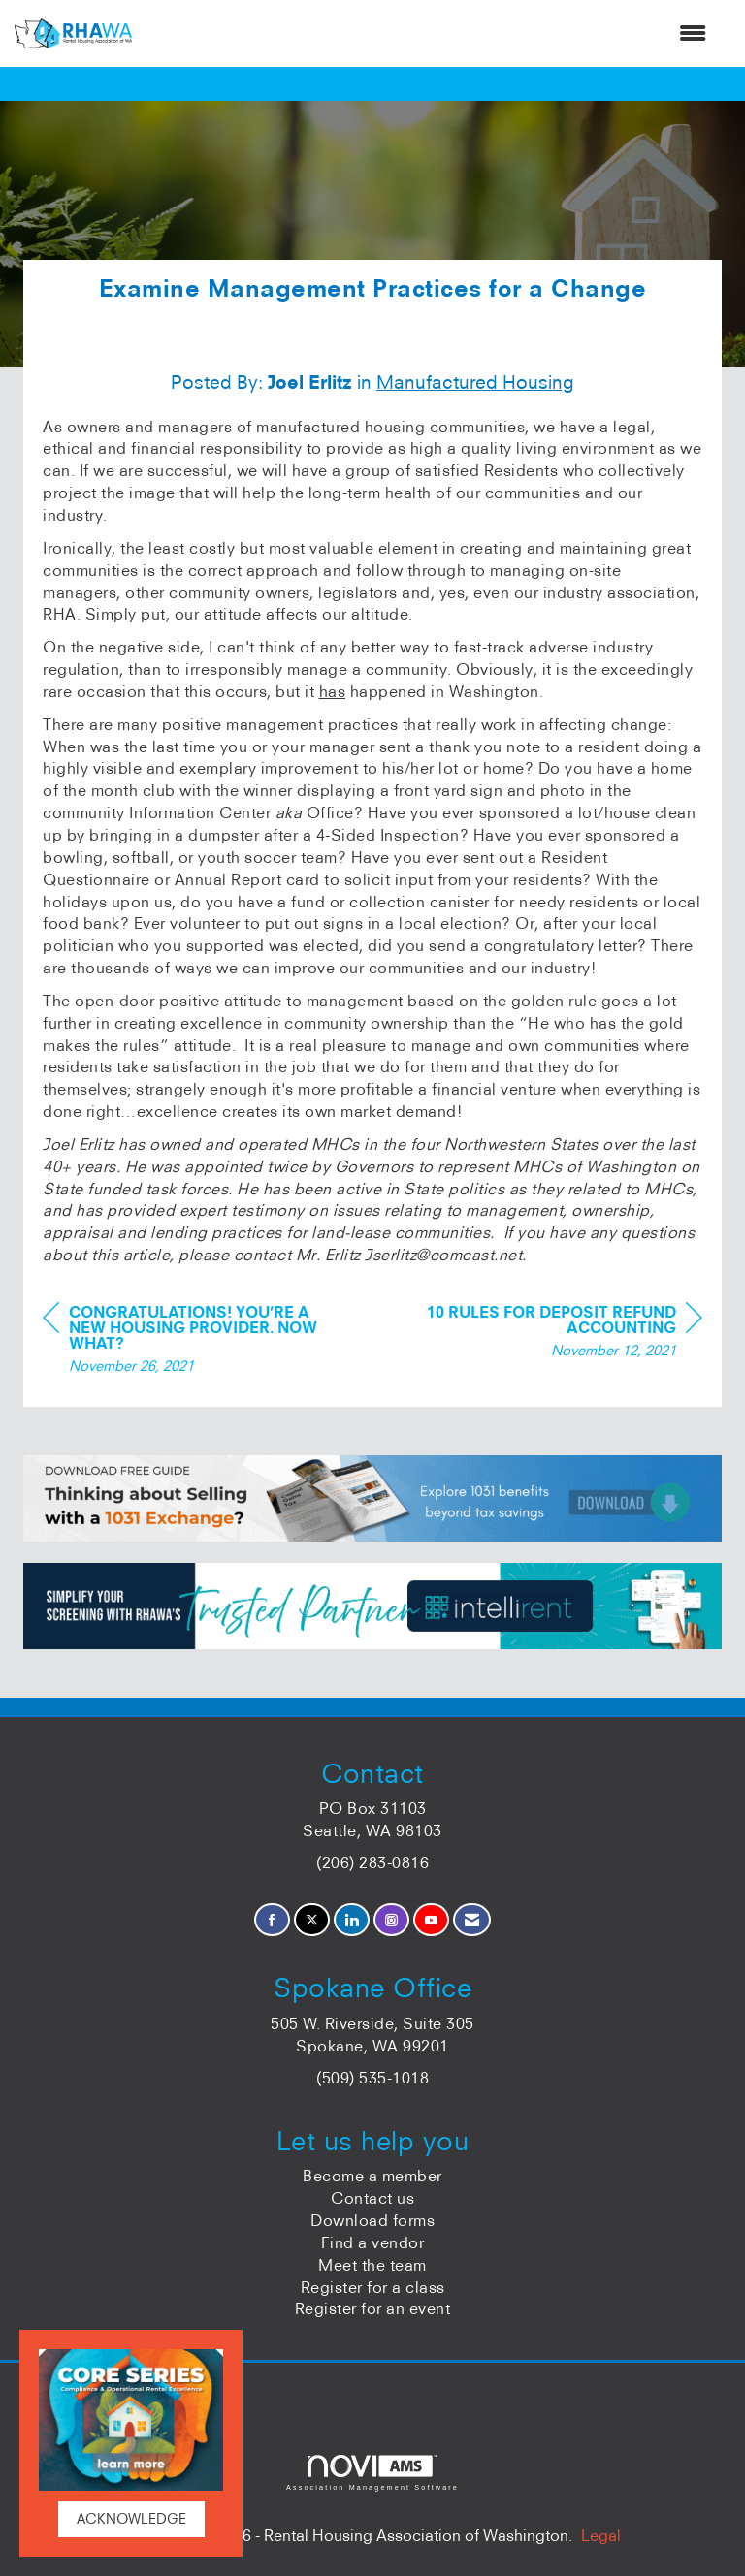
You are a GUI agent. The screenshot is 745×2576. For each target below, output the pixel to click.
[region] (556, 1333)
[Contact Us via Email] (472, 1920)
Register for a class (373, 2287)
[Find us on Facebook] (272, 1920)
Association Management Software (372, 2473)
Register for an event (373, 2308)
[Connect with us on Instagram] (391, 1920)
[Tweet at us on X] (312, 1920)
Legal (601, 2535)
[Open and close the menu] (429, 33)
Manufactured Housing (475, 382)
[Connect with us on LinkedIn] (352, 1920)
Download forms (372, 2220)
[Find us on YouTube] (431, 1920)
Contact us (372, 2198)
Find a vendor (373, 2242)
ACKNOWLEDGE (131, 2519)
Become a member (372, 2175)
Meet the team (372, 2264)
